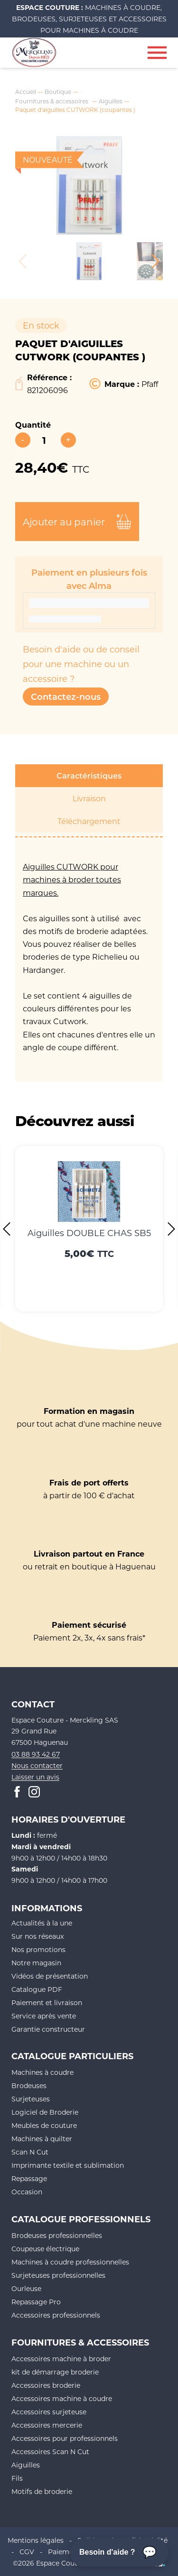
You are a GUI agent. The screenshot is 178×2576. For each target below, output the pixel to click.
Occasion (26, 2191)
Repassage (29, 2178)
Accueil (25, 91)
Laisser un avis (35, 1776)
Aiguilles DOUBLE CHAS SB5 (89, 1232)
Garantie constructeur (48, 2029)
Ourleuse (26, 2288)
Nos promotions (38, 1949)
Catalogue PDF (36, 1989)
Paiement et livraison (46, 2002)
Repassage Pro (36, 2301)
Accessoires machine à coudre (61, 2398)
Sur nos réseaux (37, 1936)
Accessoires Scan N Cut (50, 2451)
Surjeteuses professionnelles (58, 2275)
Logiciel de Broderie (44, 2112)
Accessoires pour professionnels (64, 2438)
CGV (26, 2551)
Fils (17, 2478)
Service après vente (43, 2015)
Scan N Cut (29, 2151)
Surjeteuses (30, 2098)
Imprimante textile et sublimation (67, 2165)
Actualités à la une (41, 1922)
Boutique (58, 91)
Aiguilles (110, 101)
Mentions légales (36, 2540)
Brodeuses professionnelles (56, 2235)
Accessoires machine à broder (61, 2358)
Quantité (33, 425)
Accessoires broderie (45, 2385)
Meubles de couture (44, 2125)
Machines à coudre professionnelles (70, 2261)
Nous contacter (37, 1765)
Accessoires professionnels (55, 2314)
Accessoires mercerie (46, 2424)
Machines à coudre (42, 2072)
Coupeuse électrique (45, 2248)
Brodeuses (29, 2085)
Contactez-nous (66, 696)
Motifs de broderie (41, 2491)
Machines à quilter (41, 2138)
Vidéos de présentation (49, 1975)
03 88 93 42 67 (35, 1754)
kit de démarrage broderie (55, 2371)
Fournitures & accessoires (51, 101)
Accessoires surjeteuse (48, 2411)
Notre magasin (36, 1962)
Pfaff (149, 384)
